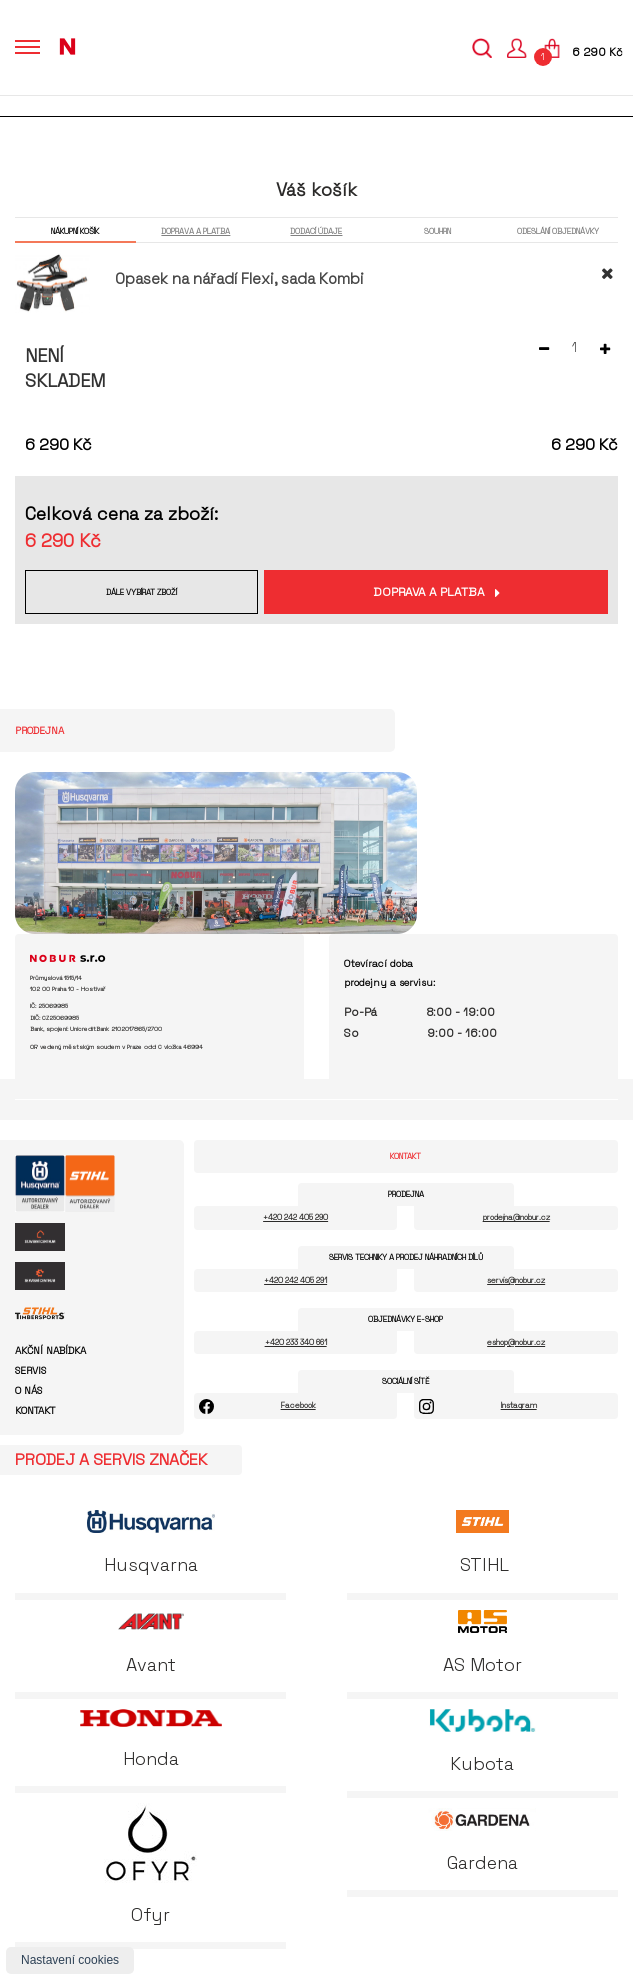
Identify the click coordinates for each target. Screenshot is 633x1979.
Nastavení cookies (70, 1960)
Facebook (298, 1405)
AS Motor (482, 1643)
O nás (28, 1391)
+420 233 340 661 (296, 1342)
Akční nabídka (50, 1351)
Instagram (519, 1405)
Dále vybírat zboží (141, 592)
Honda (151, 1739)
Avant (151, 1643)
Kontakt (35, 1411)
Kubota (482, 1742)
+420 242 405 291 (295, 1280)
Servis (30, 1371)
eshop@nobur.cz (516, 1342)
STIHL (482, 1543)
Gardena (482, 1841)
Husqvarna (151, 1543)
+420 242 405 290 (295, 1217)
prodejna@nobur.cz (516, 1217)
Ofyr (150, 1864)
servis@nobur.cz (516, 1280)
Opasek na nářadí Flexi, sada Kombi (239, 278)
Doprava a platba (429, 592)
